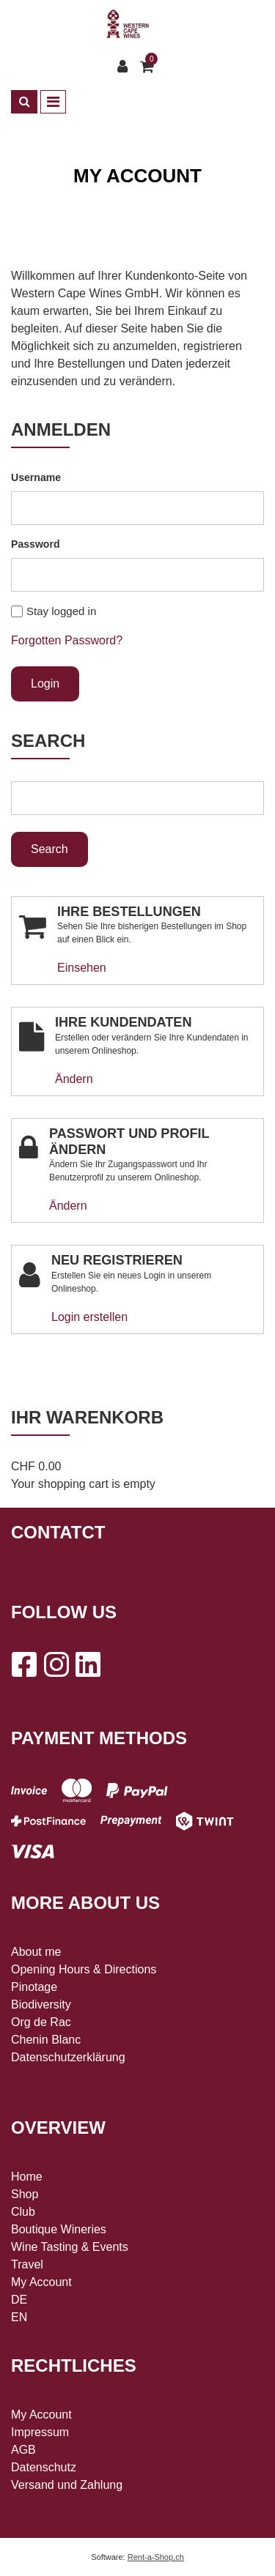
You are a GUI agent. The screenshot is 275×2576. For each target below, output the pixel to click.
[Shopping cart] (149, 66)
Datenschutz (43, 2467)
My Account (41, 2282)
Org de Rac (41, 2022)
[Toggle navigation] (53, 101)
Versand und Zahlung (66, 2485)
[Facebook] (23, 1664)
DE (19, 2299)
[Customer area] (126, 66)
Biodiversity (41, 2004)
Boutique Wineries (58, 2229)
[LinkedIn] (88, 1664)
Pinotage (34, 1987)
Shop (24, 2194)
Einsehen (81, 967)
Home (27, 2176)
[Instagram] (55, 1664)
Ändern (74, 1079)
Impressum (40, 2432)
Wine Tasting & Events (69, 2247)
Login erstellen (89, 1317)
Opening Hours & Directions (83, 1969)
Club (23, 2211)
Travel (27, 2264)
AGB (23, 2449)
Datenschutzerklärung (68, 2057)
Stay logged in (61, 611)
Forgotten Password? (66, 640)
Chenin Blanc (46, 2039)
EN (19, 2317)
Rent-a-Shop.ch (156, 2557)
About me (36, 1952)
